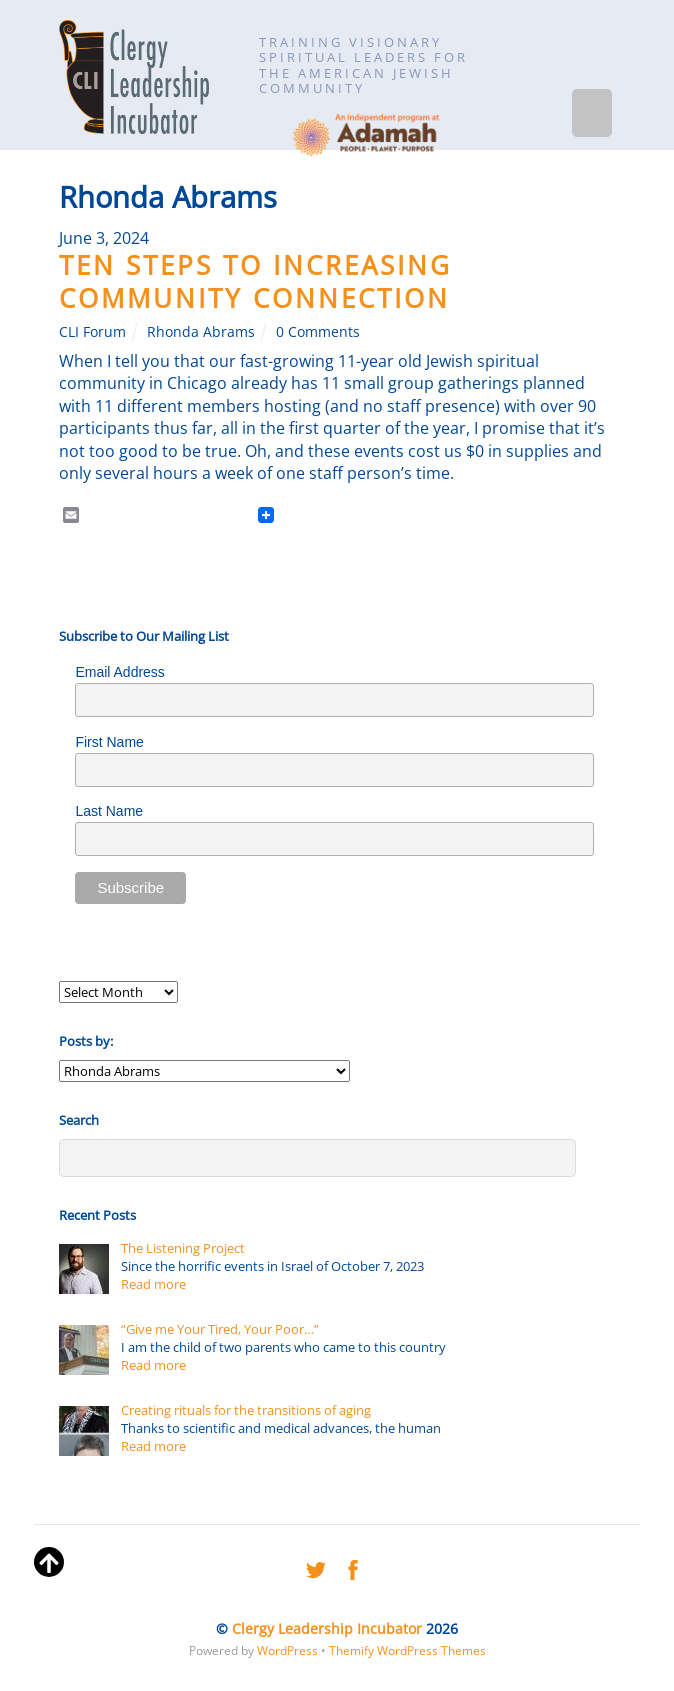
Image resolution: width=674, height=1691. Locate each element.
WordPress (287, 1650)
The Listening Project (183, 1248)
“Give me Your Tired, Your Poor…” (220, 1329)
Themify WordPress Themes (407, 1650)
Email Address (119, 672)
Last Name (109, 811)
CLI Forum (92, 331)
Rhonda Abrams (201, 331)
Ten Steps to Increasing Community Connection (255, 282)
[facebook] (353, 1567)
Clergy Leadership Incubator (327, 1628)
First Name (109, 742)
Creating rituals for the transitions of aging (246, 1410)
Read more (153, 1284)
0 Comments (318, 331)
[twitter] (316, 1567)
